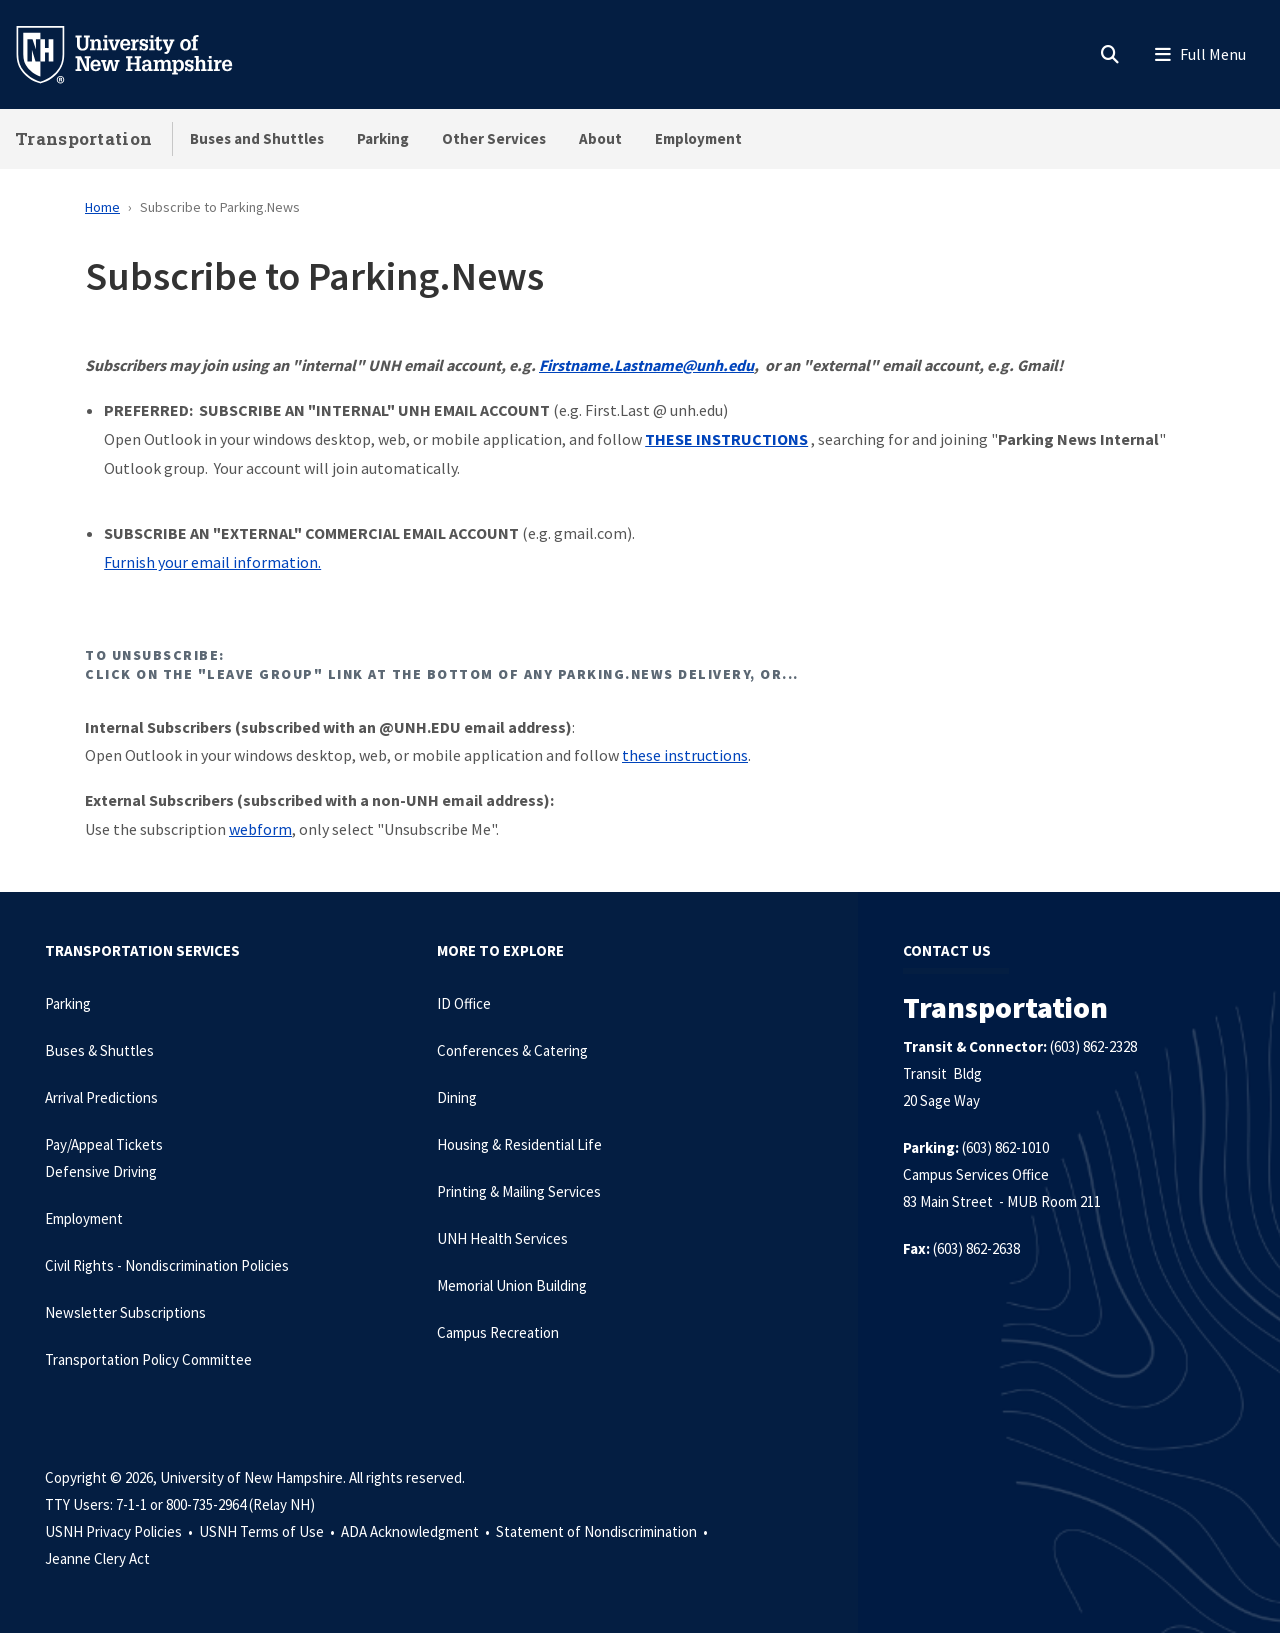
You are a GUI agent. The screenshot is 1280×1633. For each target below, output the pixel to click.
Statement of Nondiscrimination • (603, 1531)
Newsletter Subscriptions (125, 1312)
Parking (383, 138)
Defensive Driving (101, 1171)
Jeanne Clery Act (97, 1558)
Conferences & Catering (512, 1050)
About (600, 138)
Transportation (83, 138)
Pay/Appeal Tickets (104, 1144)
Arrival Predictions (101, 1097)
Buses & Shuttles (99, 1050)
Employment (698, 138)
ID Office (464, 1003)
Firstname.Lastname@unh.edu (646, 365)
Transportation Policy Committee (148, 1359)
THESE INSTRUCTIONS (726, 439)
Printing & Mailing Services (519, 1191)
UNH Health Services (502, 1238)
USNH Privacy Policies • (120, 1531)
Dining (457, 1097)
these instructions (685, 755)
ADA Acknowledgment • (417, 1531)
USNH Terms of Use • (268, 1531)
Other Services (494, 138)
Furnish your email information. (212, 562)
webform (260, 829)
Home (102, 207)
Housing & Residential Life (519, 1144)
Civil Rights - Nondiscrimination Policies (167, 1265)
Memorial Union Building (512, 1285)
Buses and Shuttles (257, 138)
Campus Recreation (498, 1332)
